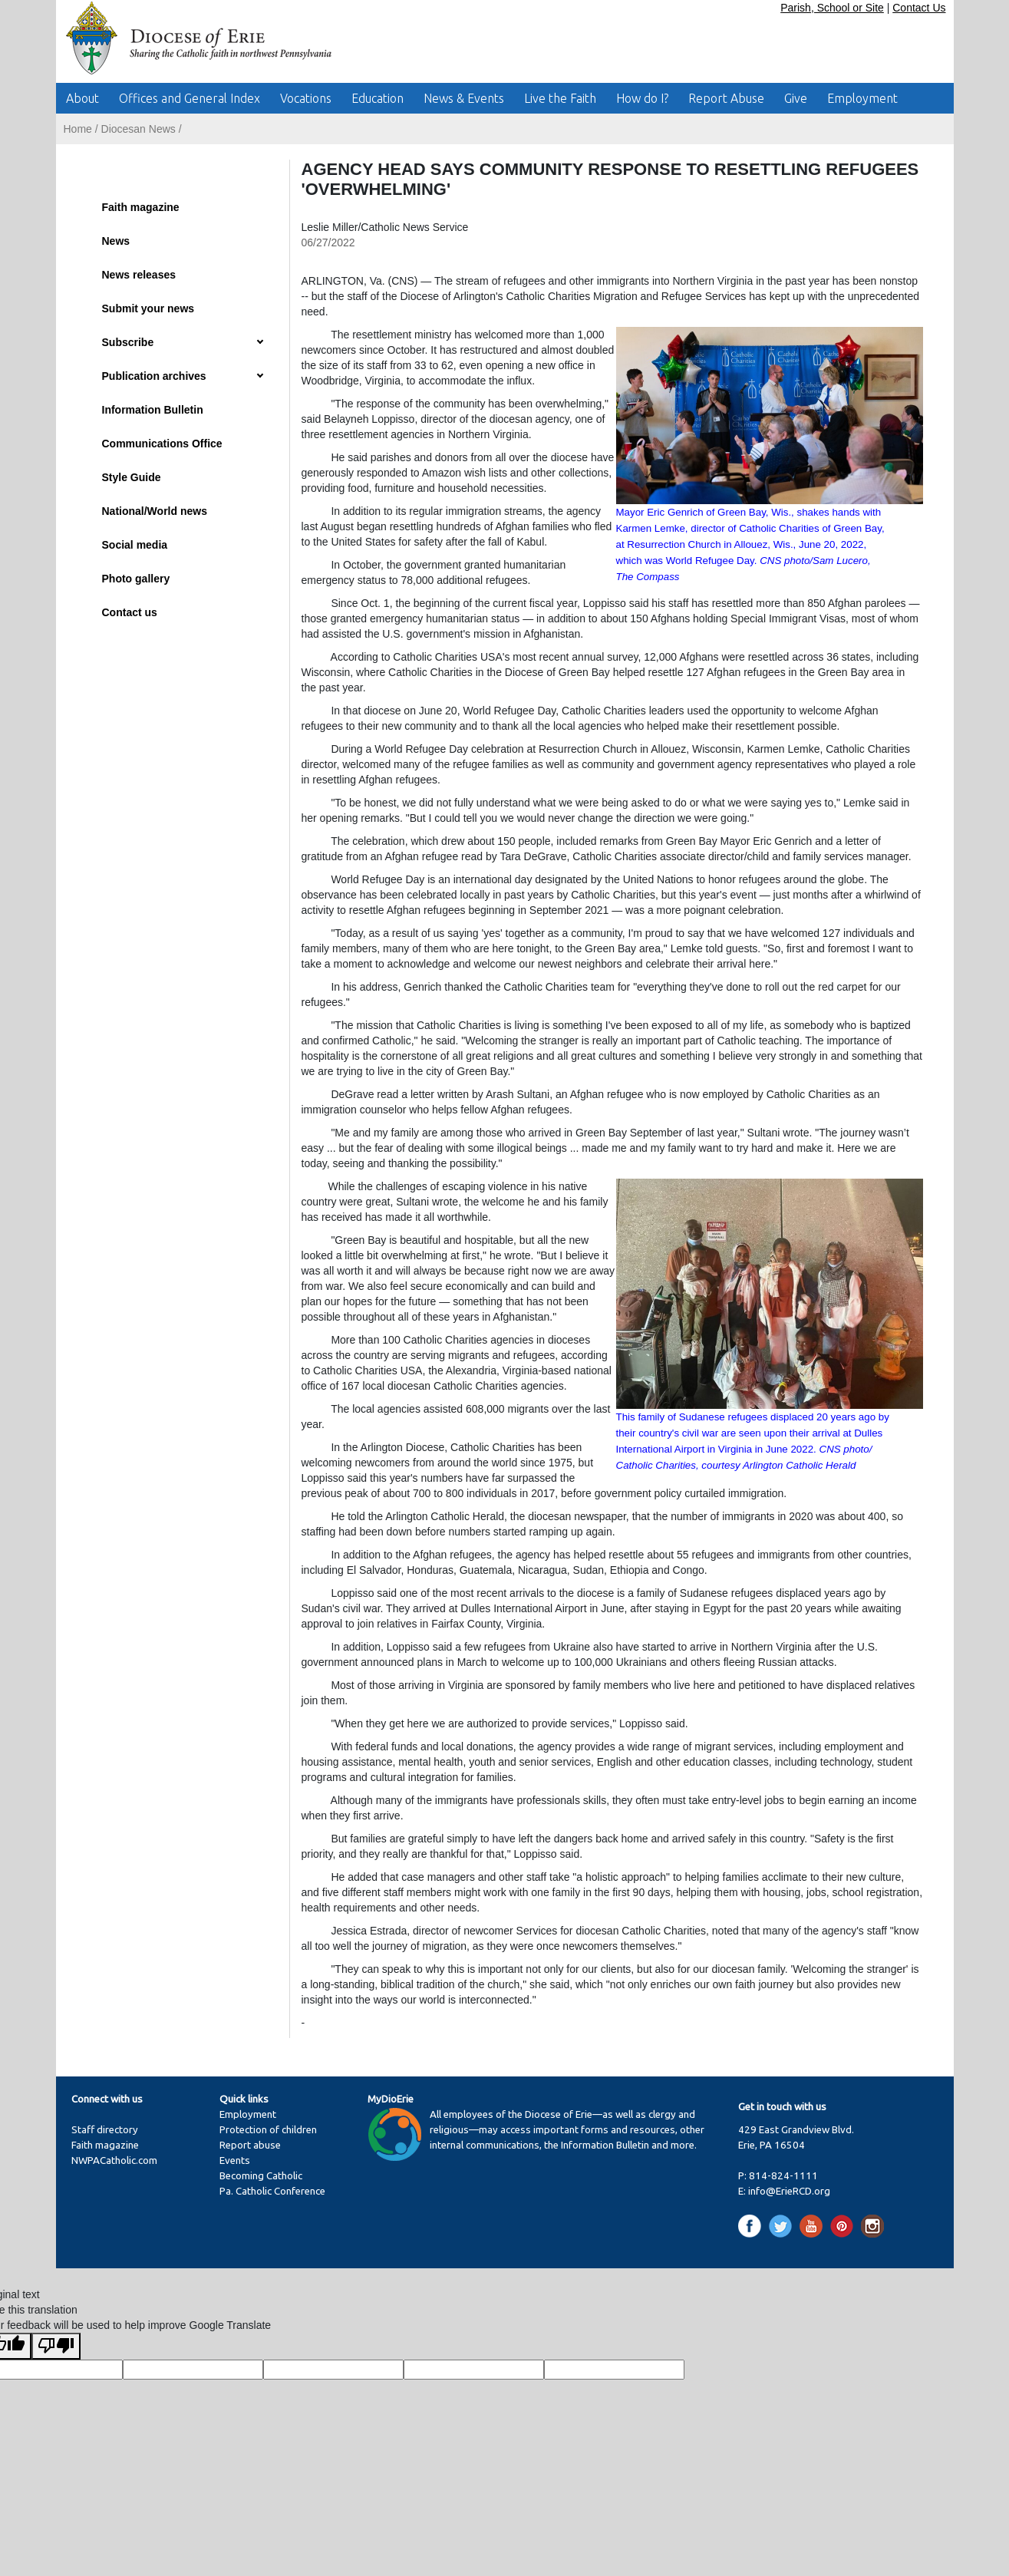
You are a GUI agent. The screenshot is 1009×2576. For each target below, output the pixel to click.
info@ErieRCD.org (789, 2191)
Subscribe (128, 342)
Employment (862, 98)
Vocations (305, 98)
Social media (135, 545)
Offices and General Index (189, 98)
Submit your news (148, 308)
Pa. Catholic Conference (272, 2191)
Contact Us (918, 8)
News (116, 241)
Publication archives (154, 376)
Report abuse (250, 2145)
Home (78, 129)
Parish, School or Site (832, 8)
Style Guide (131, 477)
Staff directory (104, 2130)
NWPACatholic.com (114, 2160)
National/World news (154, 511)
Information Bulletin (152, 410)
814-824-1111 (783, 2176)
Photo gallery (136, 578)
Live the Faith (560, 98)
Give (795, 98)
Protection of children (268, 2130)
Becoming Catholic (260, 2176)
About (82, 98)
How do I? (642, 98)
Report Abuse (726, 98)
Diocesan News (138, 129)
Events (234, 2160)
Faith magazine (141, 207)
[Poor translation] (56, 2346)
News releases (139, 275)
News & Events (464, 98)
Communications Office (162, 443)
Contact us (129, 612)
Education (377, 98)
